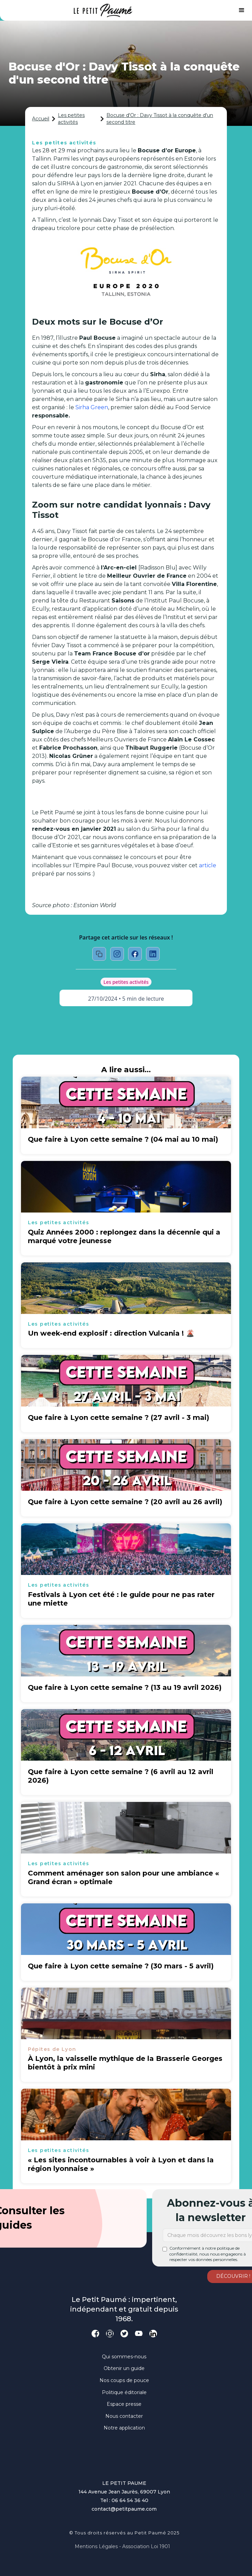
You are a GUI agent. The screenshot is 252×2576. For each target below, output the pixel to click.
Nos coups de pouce (124, 2380)
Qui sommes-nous (124, 2357)
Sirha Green (91, 407)
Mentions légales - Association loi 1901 (122, 2546)
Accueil (40, 119)
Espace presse (124, 2404)
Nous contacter (124, 2416)
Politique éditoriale (124, 2392)
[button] (241, 10)
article (207, 865)
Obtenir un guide (124, 2368)
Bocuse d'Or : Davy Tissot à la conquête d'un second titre (159, 118)
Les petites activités (71, 118)
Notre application (124, 2428)
